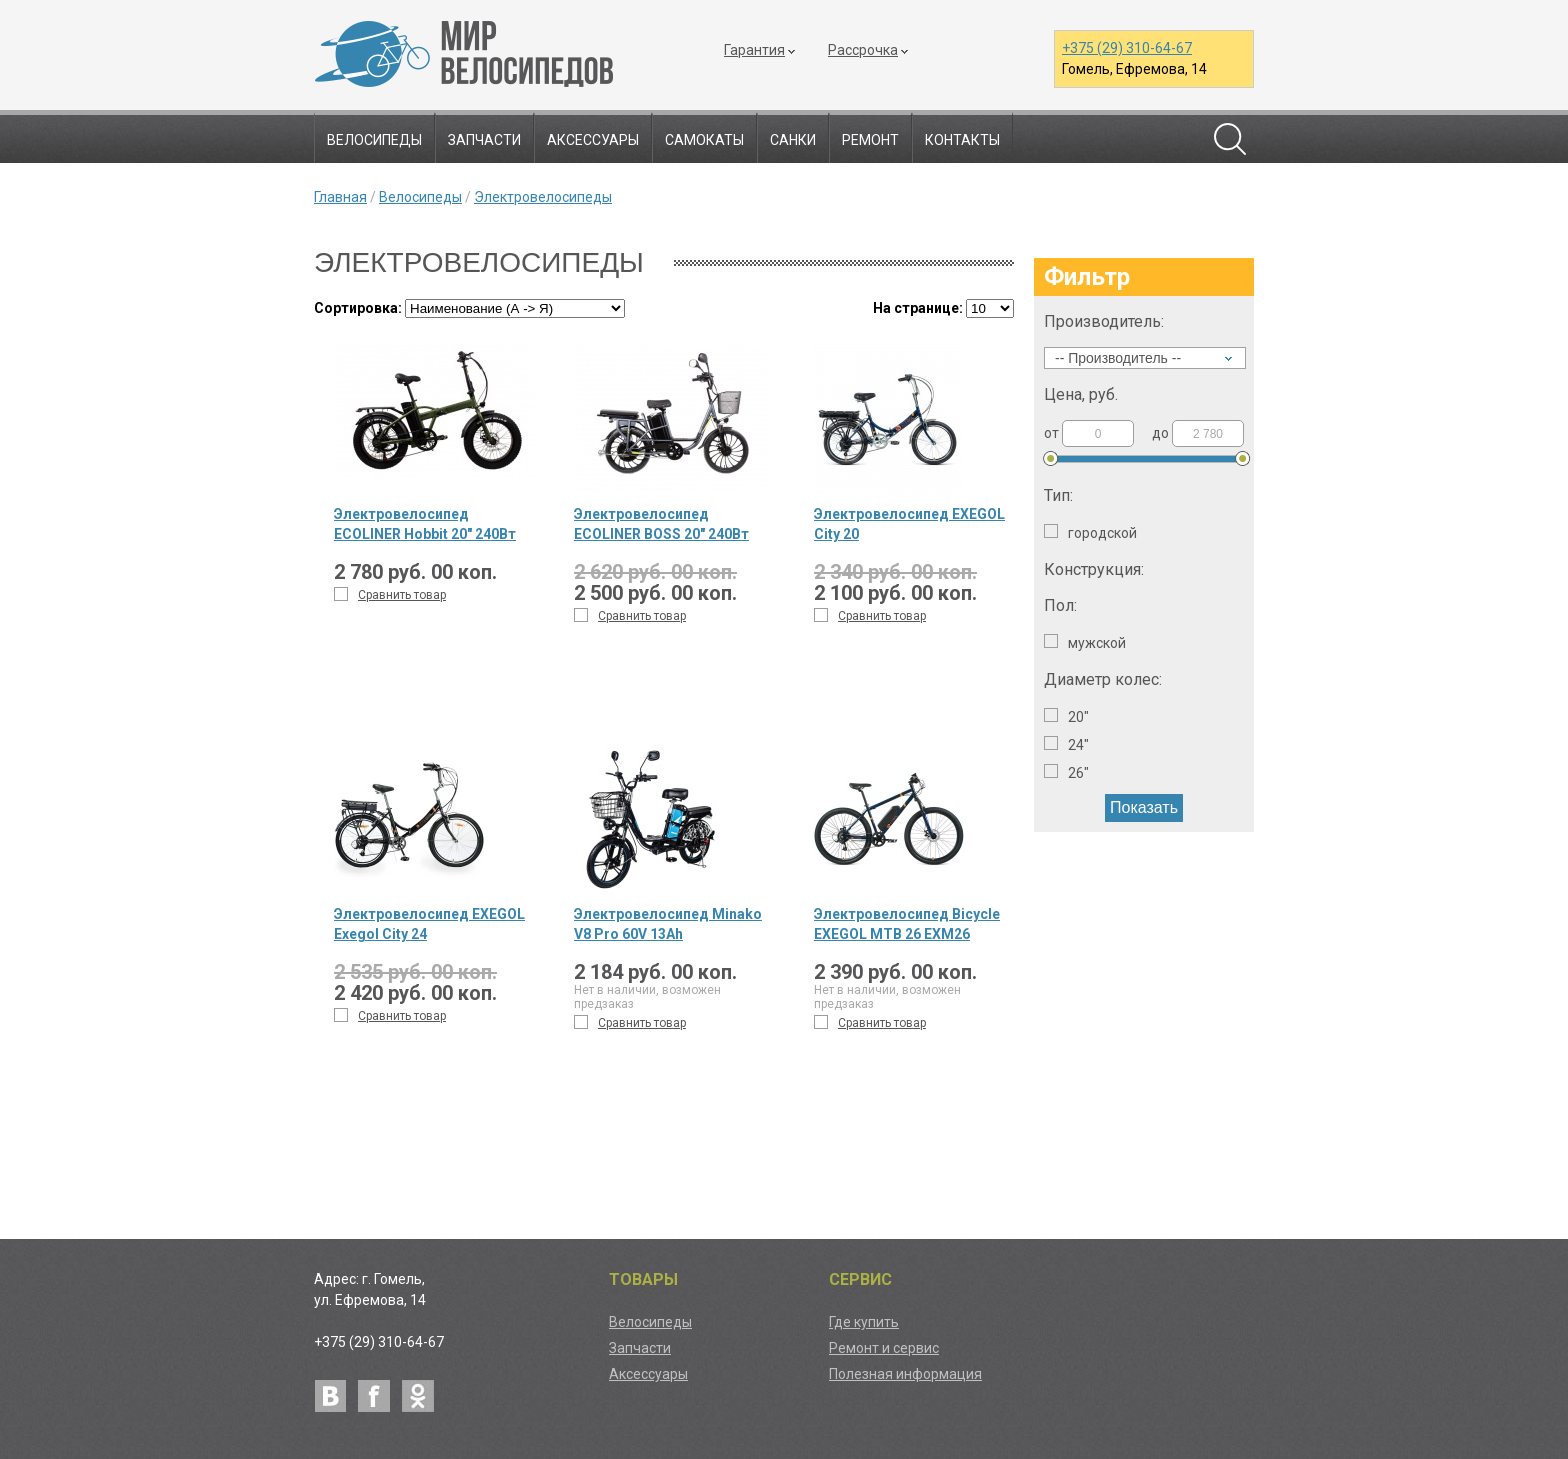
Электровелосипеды (543, 197)
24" (1066, 744)
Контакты (962, 140)
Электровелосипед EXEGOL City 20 (909, 524)
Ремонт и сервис (884, 1348)
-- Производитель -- (1118, 358)
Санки (793, 140)
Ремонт (870, 140)
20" (1066, 716)
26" (1066, 772)
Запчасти (484, 140)
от (1089, 433)
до (1198, 433)
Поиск (1230, 139)
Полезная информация (905, 1374)
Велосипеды (374, 140)
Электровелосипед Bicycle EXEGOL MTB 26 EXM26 (907, 924)
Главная (340, 197)
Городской (1090, 532)
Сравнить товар (390, 594)
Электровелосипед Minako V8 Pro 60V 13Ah (668, 924)
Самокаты (704, 140)
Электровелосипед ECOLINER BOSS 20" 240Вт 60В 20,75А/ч (661, 525)
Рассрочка (863, 50)
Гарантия (754, 50)
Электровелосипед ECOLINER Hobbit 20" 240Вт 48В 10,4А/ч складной (425, 525)
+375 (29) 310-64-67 (1127, 48)
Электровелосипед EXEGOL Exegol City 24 (429, 924)
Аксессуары (593, 140)
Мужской (1085, 642)
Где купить (864, 1322)
